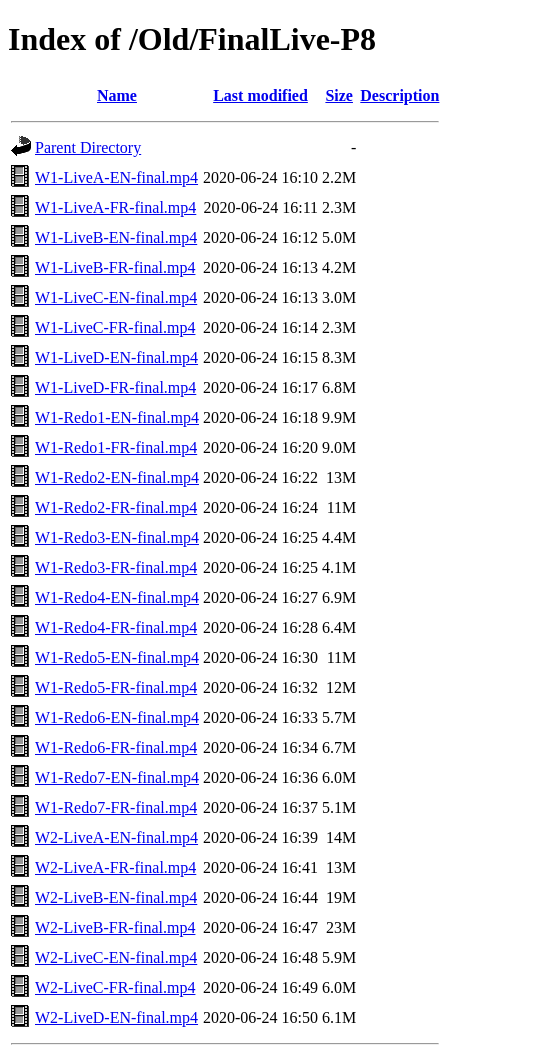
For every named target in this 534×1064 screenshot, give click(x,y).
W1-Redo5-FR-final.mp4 (116, 687)
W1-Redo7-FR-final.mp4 (116, 807)
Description (399, 95)
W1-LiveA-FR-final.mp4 (115, 207)
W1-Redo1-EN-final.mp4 (117, 417)
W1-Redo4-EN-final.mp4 (117, 597)
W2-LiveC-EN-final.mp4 (116, 957)
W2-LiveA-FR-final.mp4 (115, 867)
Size (339, 95)
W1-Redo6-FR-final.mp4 (116, 747)
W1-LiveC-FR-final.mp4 (115, 327)
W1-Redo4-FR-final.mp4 (116, 627)
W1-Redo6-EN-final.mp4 (117, 717)
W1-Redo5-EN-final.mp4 (117, 657)
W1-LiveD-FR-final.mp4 (115, 387)
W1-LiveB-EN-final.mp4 (116, 237)
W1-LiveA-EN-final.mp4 (116, 177)
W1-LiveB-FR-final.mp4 (115, 267)
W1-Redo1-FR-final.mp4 (116, 447)
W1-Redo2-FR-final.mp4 (116, 507)
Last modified (260, 95)
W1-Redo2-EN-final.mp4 (117, 477)
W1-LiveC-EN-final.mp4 (116, 297)
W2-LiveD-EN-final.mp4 (116, 1017)
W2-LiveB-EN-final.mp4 (116, 897)
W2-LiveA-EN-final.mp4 (116, 837)
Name (117, 95)
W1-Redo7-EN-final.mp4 (117, 777)
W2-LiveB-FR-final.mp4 (115, 927)
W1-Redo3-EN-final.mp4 (117, 537)
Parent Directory (88, 147)
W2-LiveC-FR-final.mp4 (115, 987)
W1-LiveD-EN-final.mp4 (116, 357)
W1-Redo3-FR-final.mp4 (116, 567)
